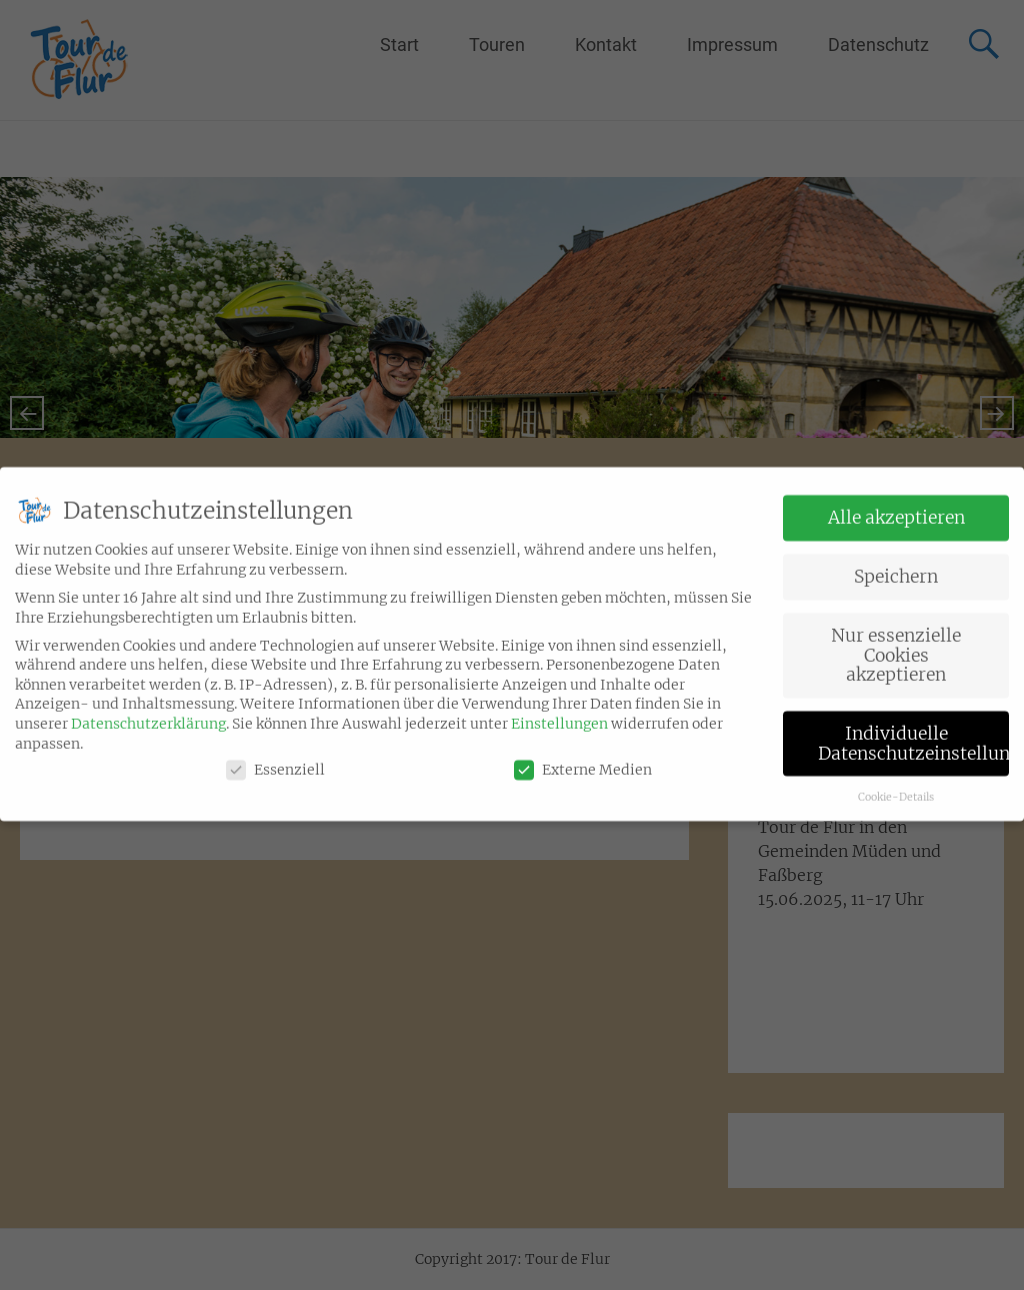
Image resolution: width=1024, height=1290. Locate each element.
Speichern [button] (896, 563)
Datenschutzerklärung (148, 710)
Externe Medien (583, 756)
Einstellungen (559, 710)
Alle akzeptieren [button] (896, 504)
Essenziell (275, 756)
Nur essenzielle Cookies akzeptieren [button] (896, 641)
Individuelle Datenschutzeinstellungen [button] (913, 730)
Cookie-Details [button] (896, 783)
